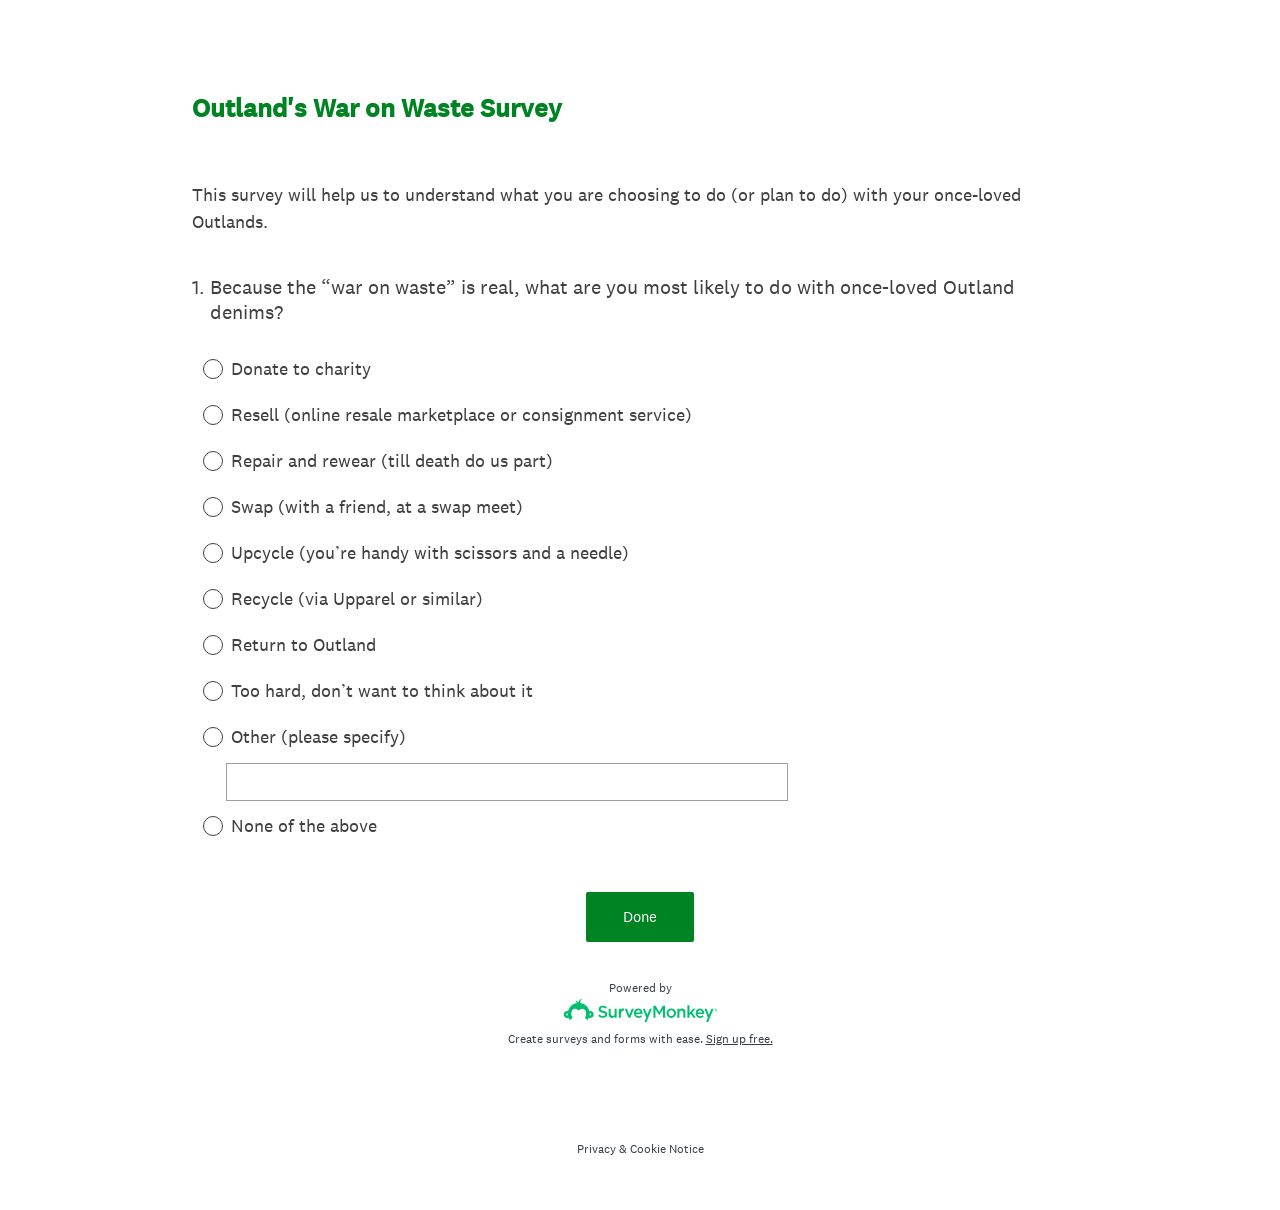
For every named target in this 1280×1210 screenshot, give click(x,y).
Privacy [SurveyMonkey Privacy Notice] (596, 1149)
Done (640, 916)
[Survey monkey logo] (640, 1010)
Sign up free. (739, 1039)
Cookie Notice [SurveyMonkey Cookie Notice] (667, 1149)
